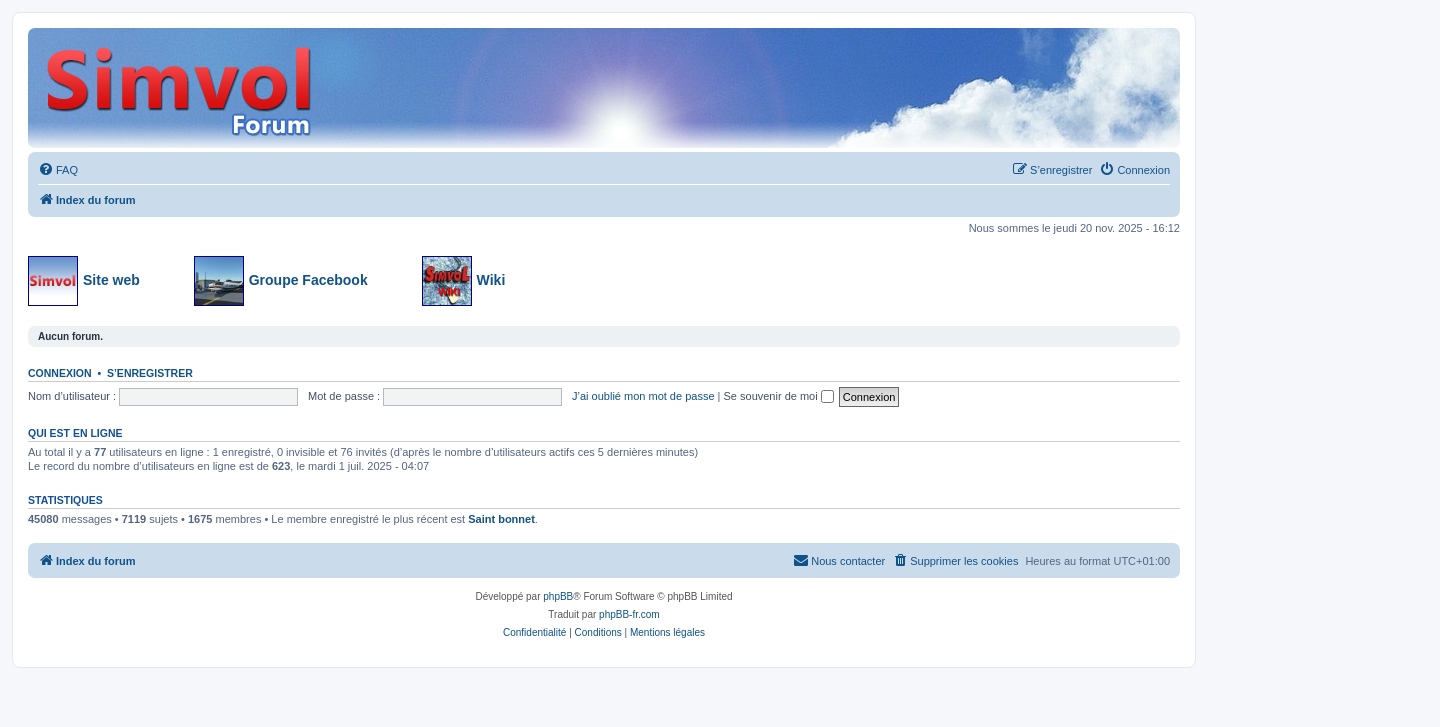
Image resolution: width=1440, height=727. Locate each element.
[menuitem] (58, 170)
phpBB (558, 596)
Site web (84, 281)
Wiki (464, 281)
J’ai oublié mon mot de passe (643, 396)
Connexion (60, 373)
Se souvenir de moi (779, 396)
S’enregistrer (150, 373)
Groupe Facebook (281, 281)
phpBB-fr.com (629, 614)
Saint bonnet (501, 519)
